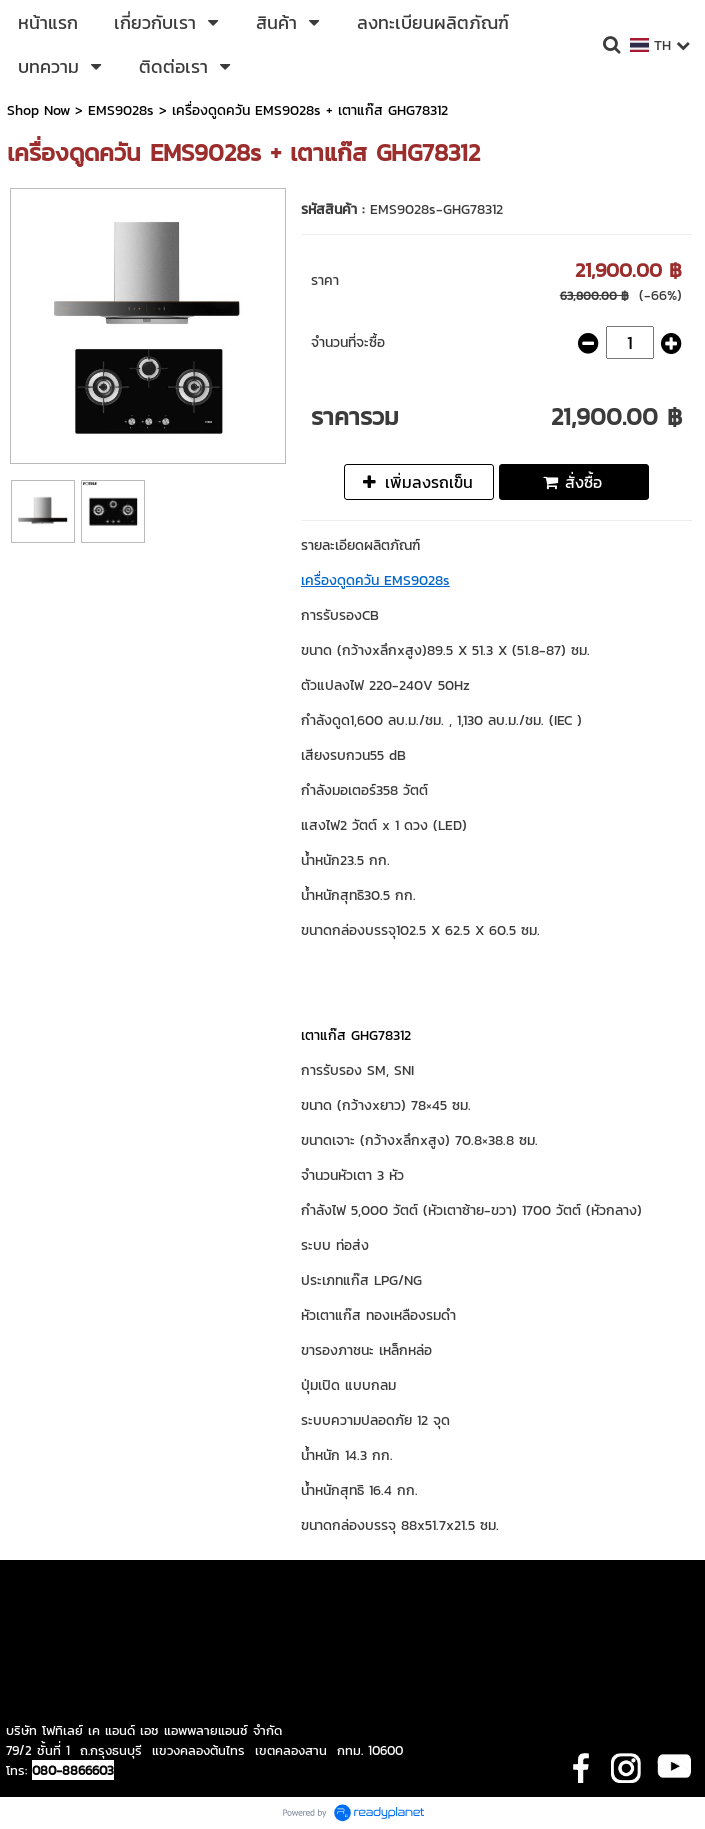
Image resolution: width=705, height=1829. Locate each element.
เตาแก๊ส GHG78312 (356, 1035)
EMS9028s (121, 110)
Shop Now (38, 110)
